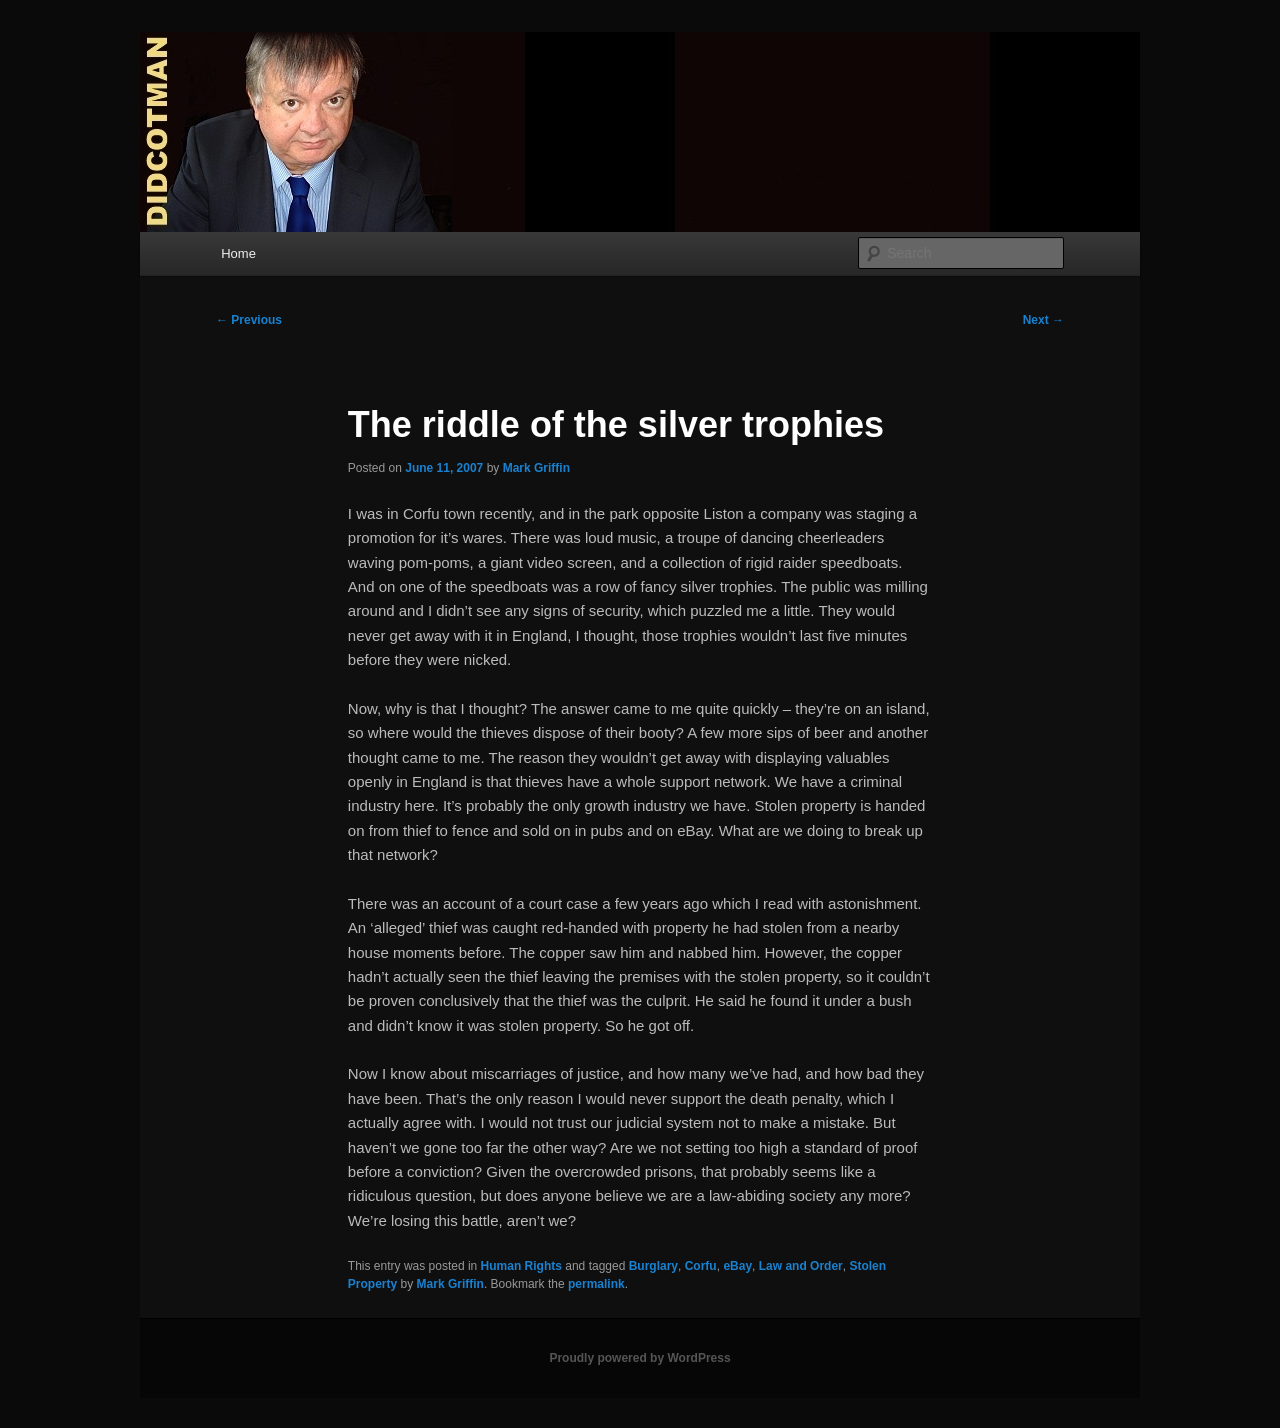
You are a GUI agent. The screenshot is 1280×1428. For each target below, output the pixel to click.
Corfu (701, 1266)
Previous (249, 320)
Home (238, 253)
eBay (737, 1266)
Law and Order (801, 1266)
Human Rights (521, 1266)
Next (1043, 320)
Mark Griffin (536, 468)
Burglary (653, 1266)
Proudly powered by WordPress (639, 1358)
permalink (596, 1284)
